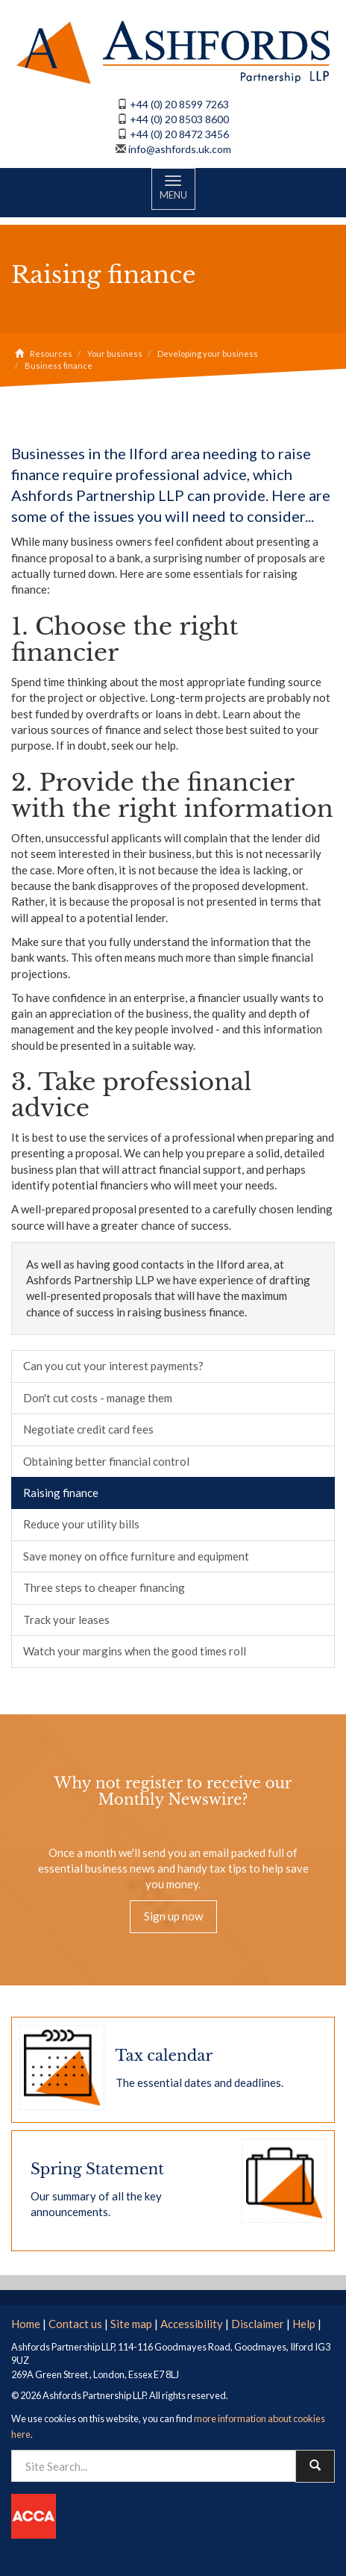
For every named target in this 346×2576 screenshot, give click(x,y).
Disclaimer (257, 2323)
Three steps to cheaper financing (104, 1587)
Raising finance (60, 1492)
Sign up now (173, 1916)
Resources (51, 353)
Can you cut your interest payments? (113, 1365)
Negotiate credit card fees (88, 1429)
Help (303, 2323)
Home (25, 2323)
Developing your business (207, 353)
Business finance (58, 365)
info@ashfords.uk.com (179, 149)
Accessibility (191, 2323)
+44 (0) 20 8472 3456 (179, 134)
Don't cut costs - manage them (97, 1397)
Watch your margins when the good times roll (134, 1651)
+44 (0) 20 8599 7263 (179, 104)
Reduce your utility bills (81, 1524)
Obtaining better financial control (106, 1461)
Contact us (75, 2323)
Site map (131, 2323)
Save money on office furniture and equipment (136, 1556)
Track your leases (66, 1619)
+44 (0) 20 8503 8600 (179, 119)
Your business (114, 353)
